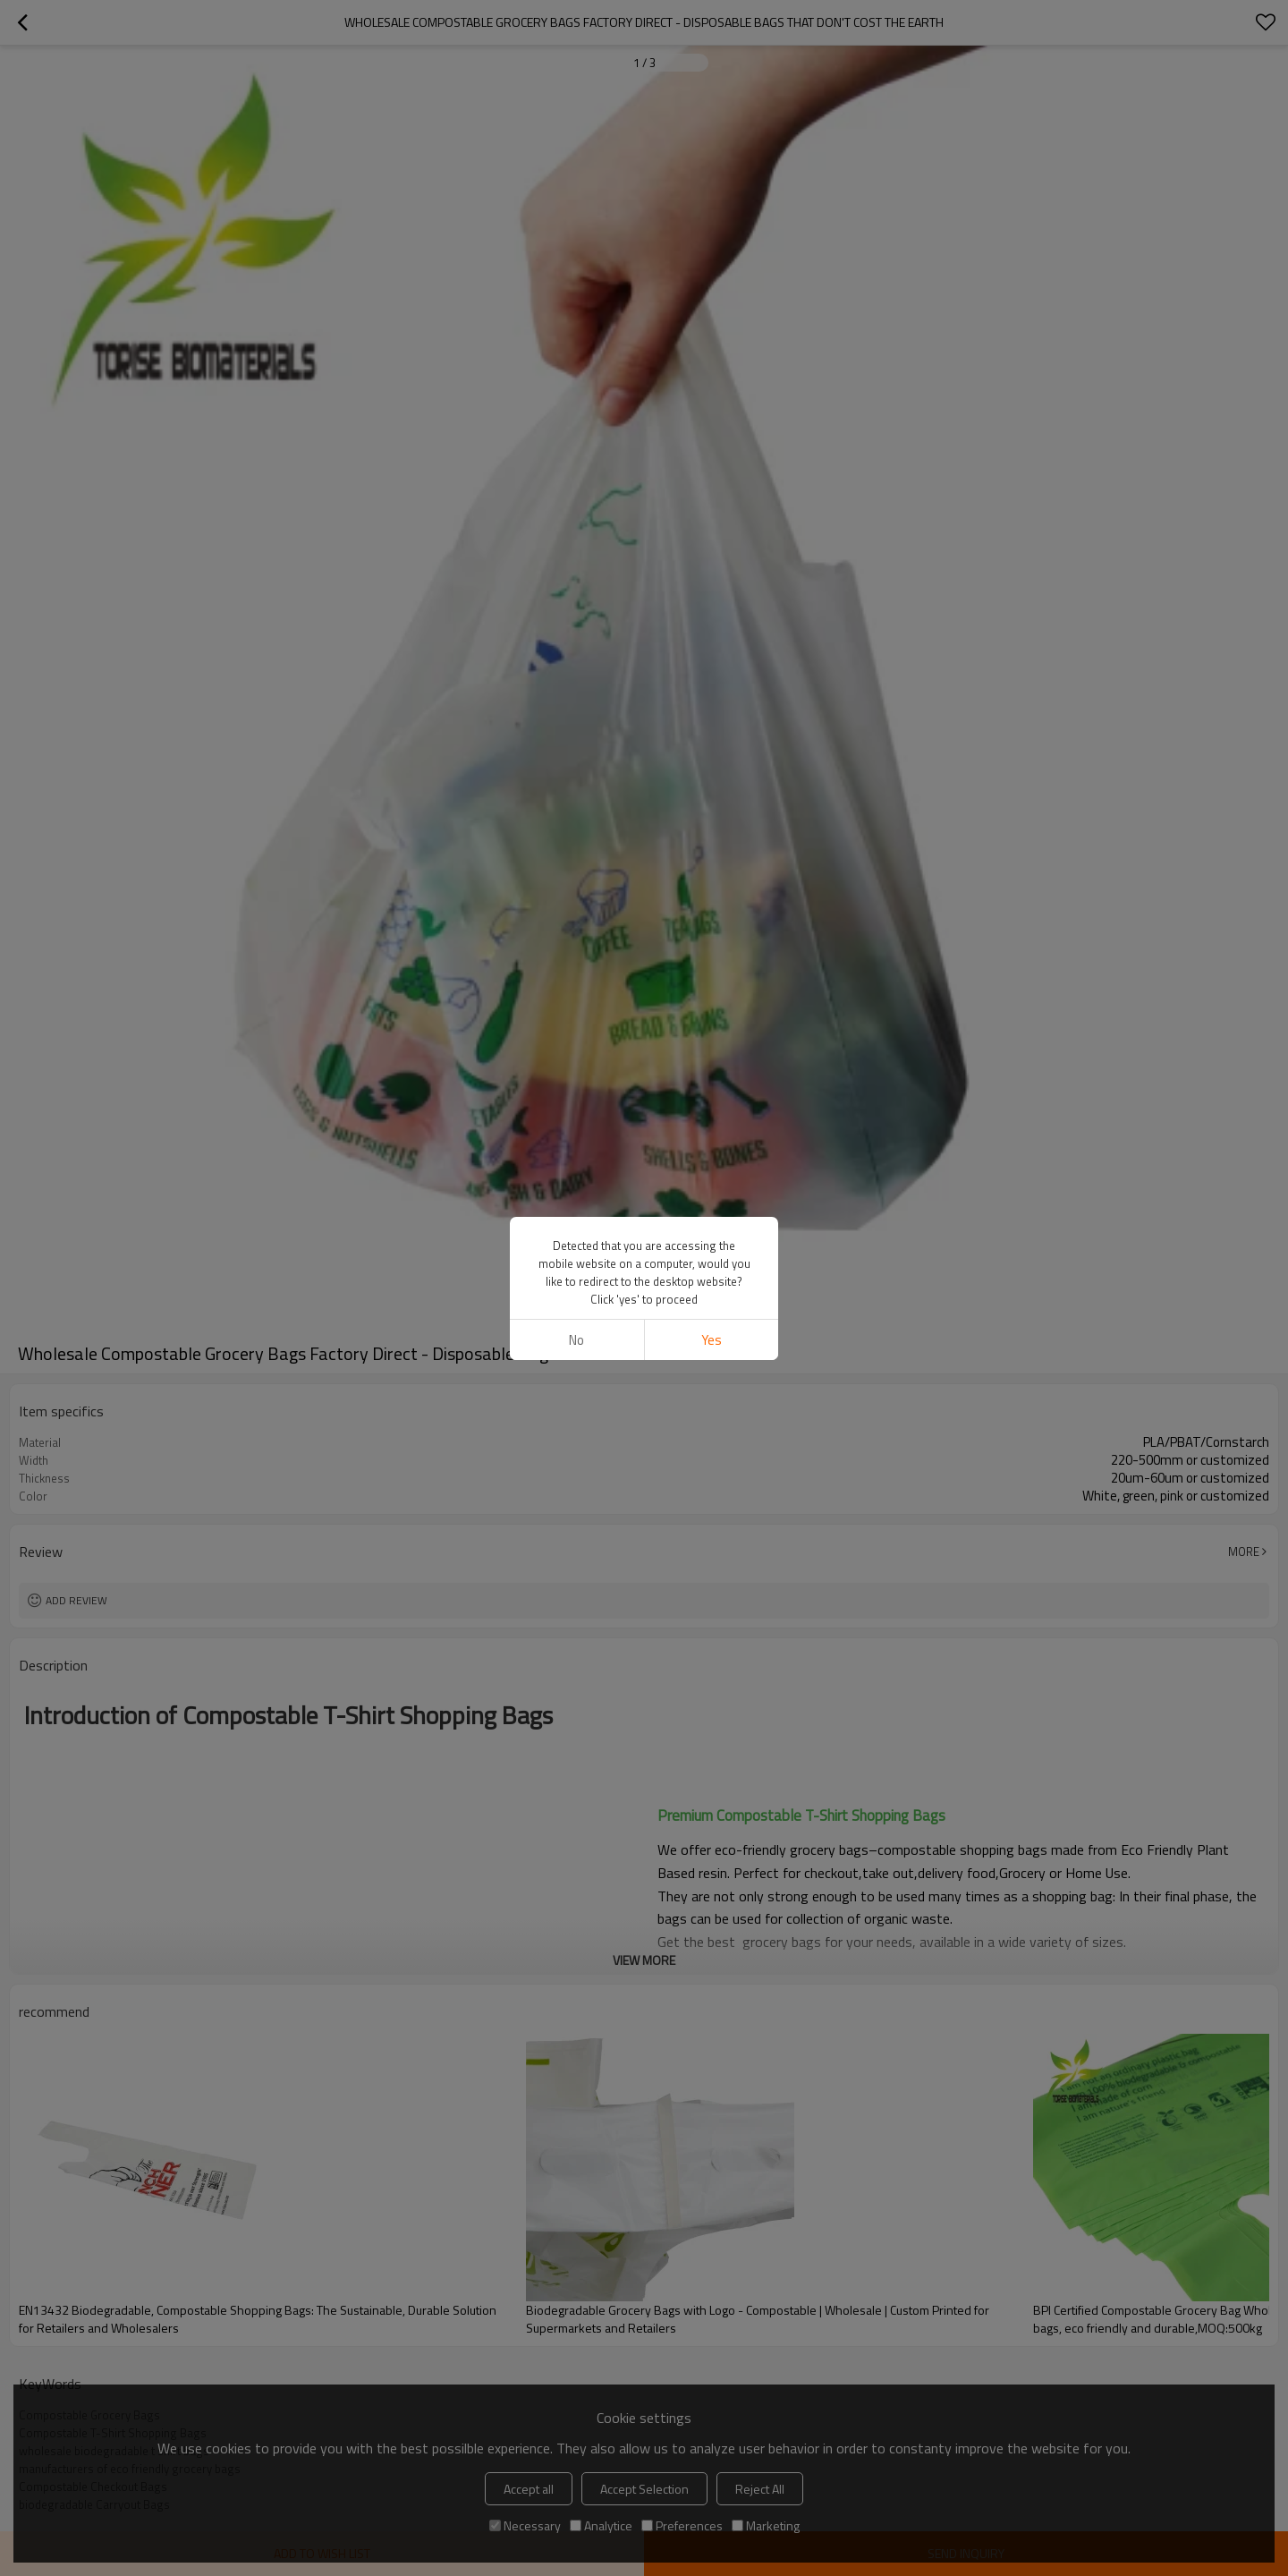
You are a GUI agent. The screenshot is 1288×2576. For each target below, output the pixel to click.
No (576, 1340)
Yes (711, 1340)
